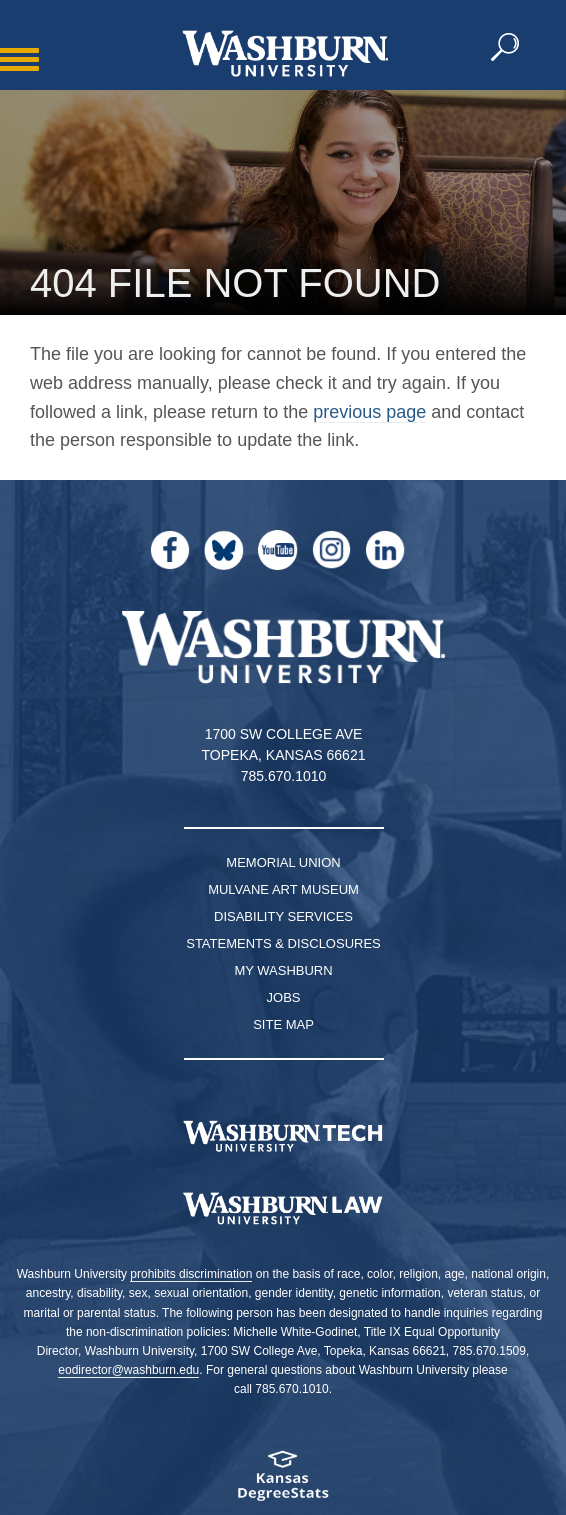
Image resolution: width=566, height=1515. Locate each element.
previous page (369, 412)
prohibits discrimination (191, 1274)
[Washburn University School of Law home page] (283, 1209)
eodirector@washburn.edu (128, 1370)
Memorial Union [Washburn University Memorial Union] (283, 862)
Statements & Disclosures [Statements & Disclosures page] (283, 943)
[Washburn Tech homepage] (283, 1136)
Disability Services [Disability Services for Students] (283, 916)
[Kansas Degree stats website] (283, 1482)
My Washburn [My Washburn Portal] (283, 970)
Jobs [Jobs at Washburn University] (284, 997)
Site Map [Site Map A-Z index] (283, 1024)
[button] (506, 48)
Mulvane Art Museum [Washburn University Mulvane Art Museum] (283, 889)
